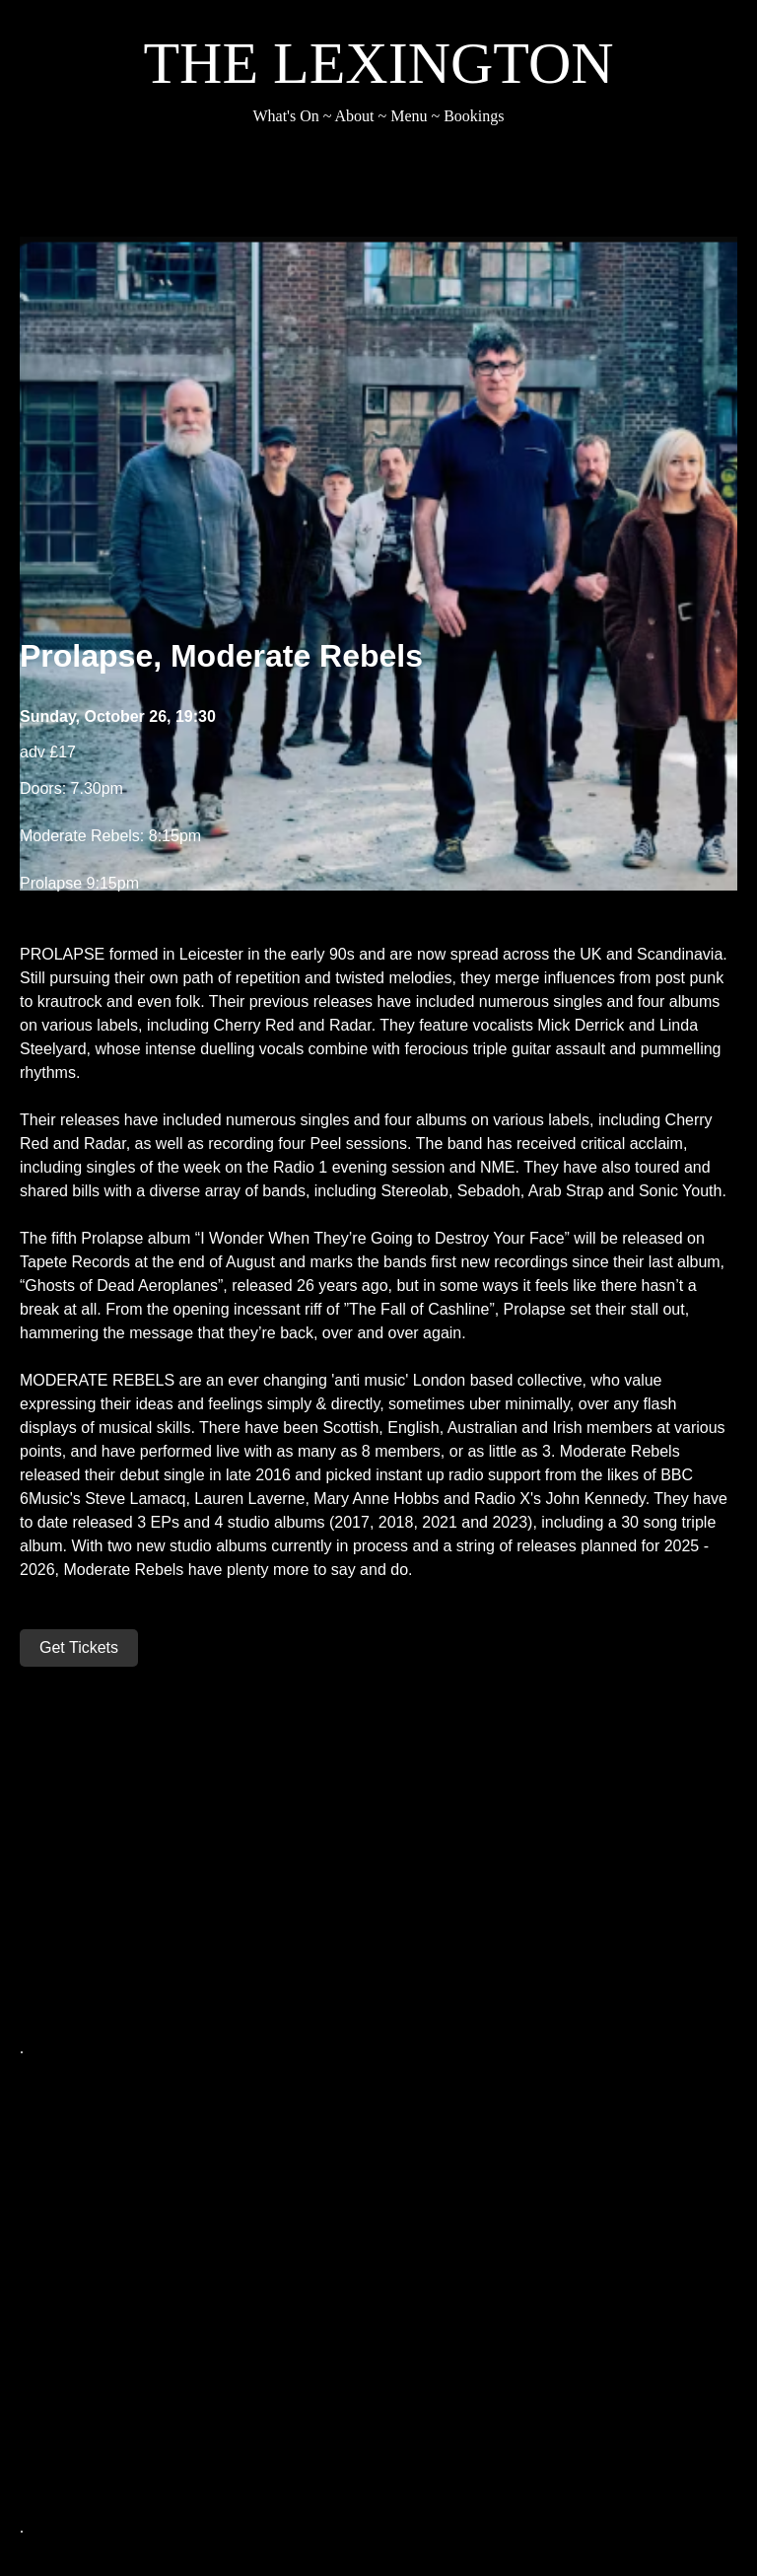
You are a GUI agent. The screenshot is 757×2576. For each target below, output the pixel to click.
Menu (408, 115)
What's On (285, 115)
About (355, 115)
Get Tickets (78, 1647)
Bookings (474, 115)
